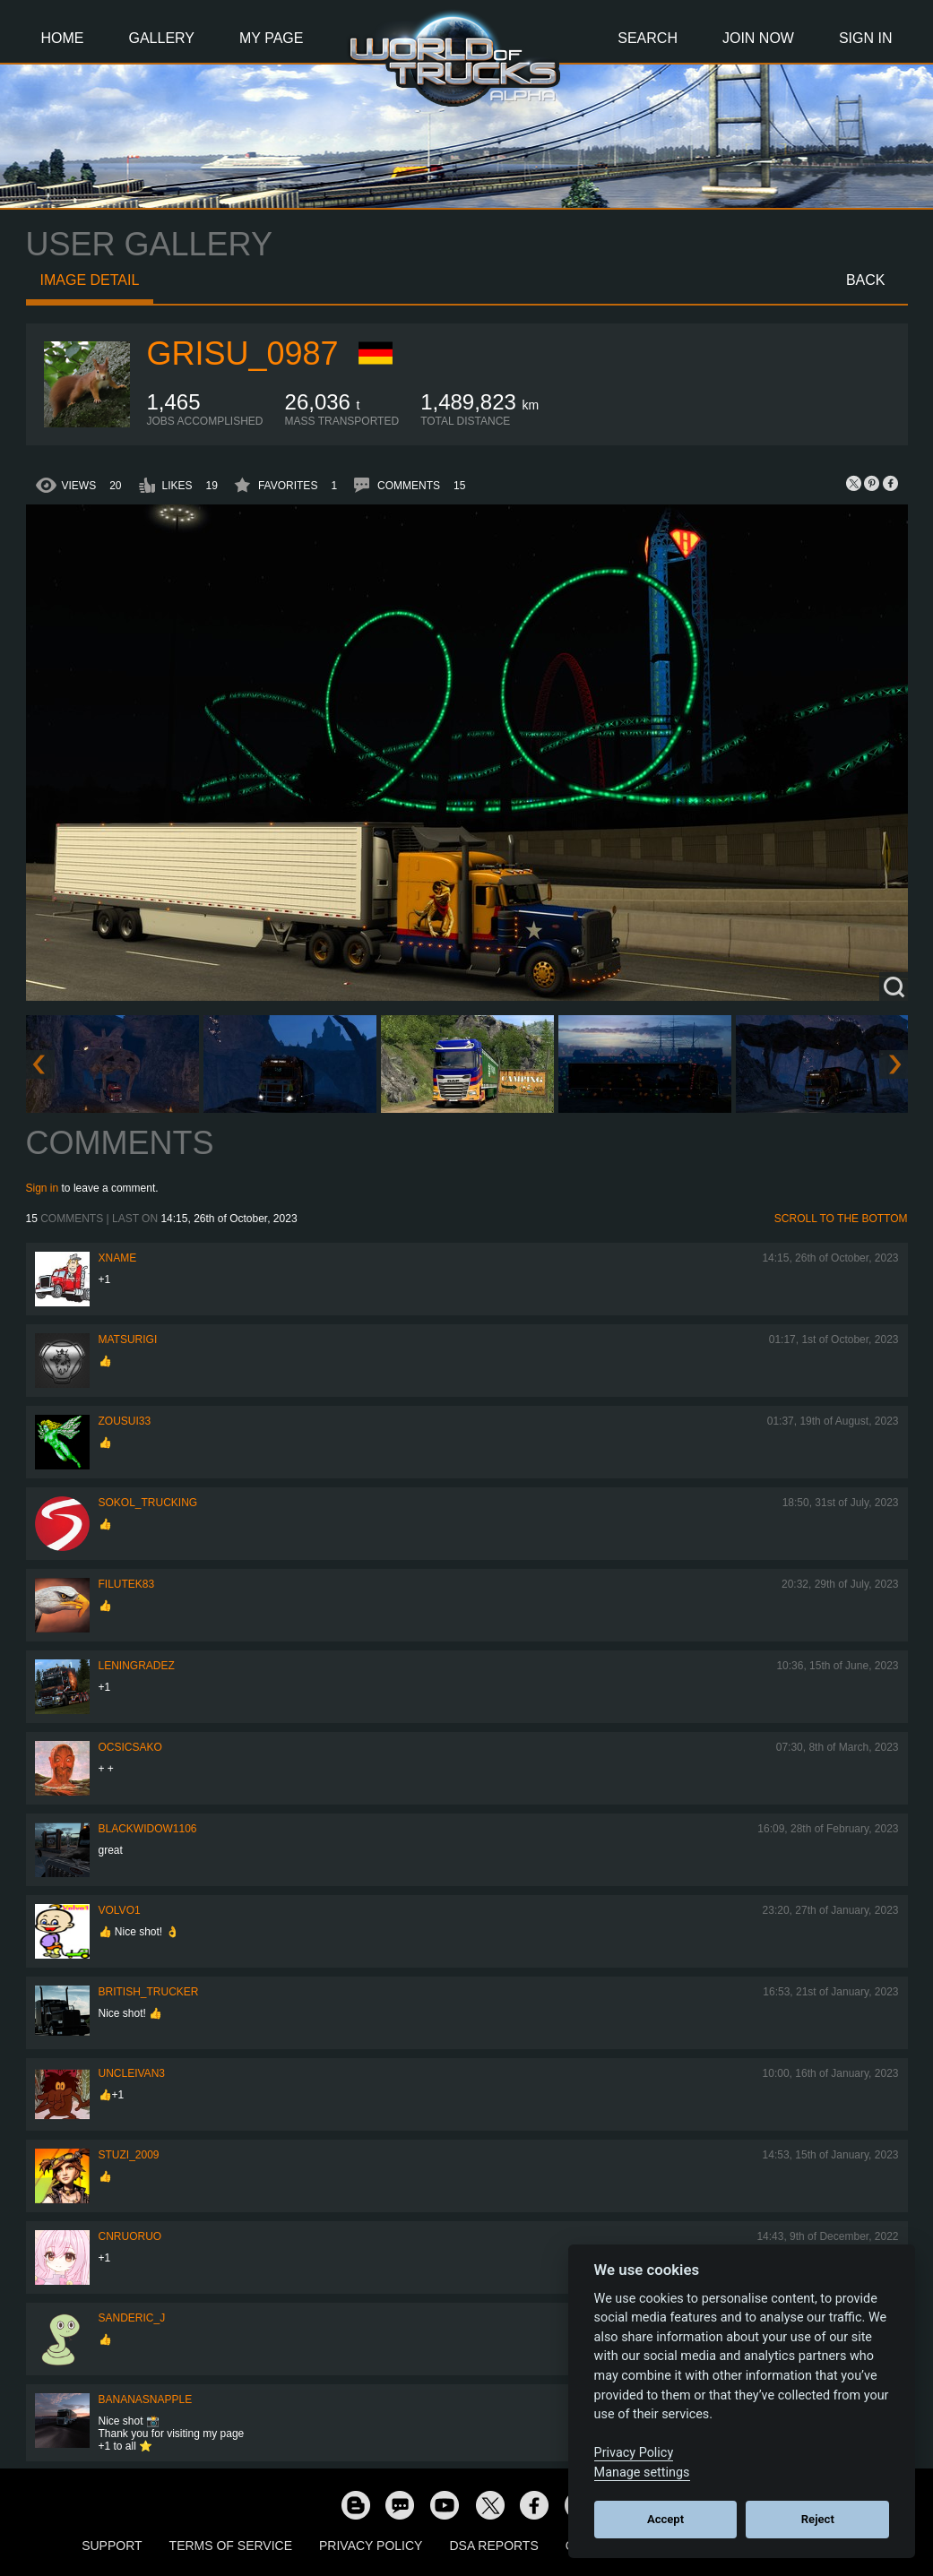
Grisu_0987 (243, 353)
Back (865, 280)
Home (62, 38)
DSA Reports (493, 2545)
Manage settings (642, 2472)
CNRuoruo (130, 2236)
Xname (118, 1258)
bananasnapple (146, 2399)
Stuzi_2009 (129, 2155)
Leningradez (137, 1665)
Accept (665, 2519)
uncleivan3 (132, 2073)
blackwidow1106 (148, 1828)
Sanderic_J (132, 2318)
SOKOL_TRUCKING (148, 1502)
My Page (271, 38)
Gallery (162, 38)
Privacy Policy (370, 2545)
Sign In (866, 38)
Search (648, 38)
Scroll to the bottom (841, 1218)
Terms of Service (230, 2545)
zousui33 (125, 1421)
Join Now (758, 38)
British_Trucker (149, 1992)
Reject (817, 2519)
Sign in (42, 1188)
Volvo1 (120, 1910)
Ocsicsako (130, 1747)
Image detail (90, 280)
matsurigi (128, 1339)
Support (112, 2545)
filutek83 (127, 1584)
